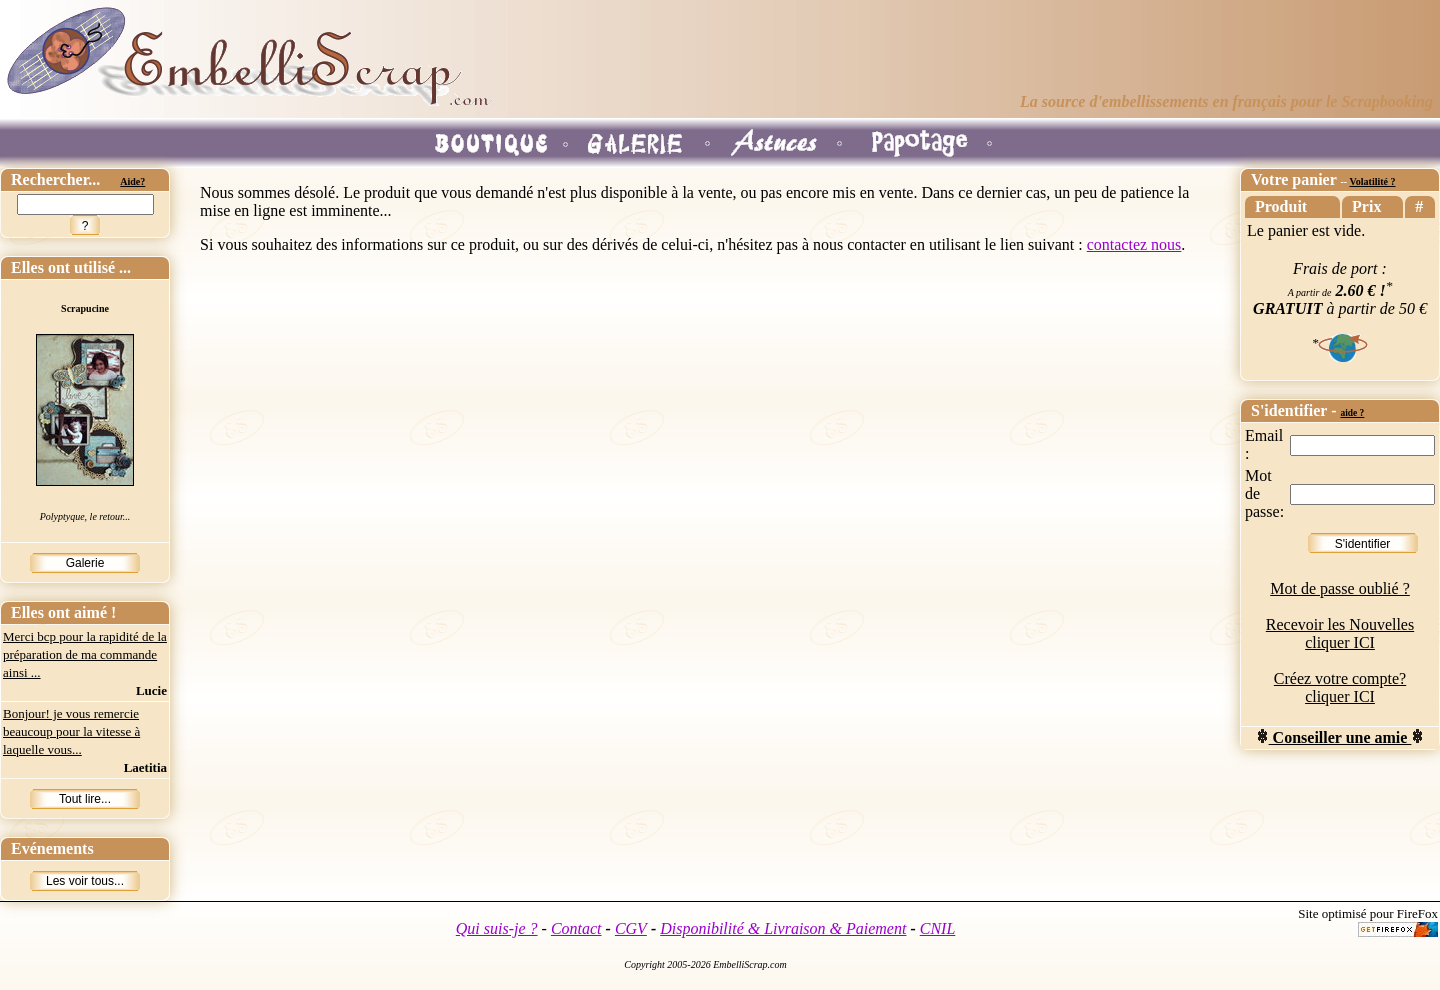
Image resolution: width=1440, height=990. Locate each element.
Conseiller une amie (1340, 737)
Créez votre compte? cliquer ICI (1340, 687)
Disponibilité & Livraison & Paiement (783, 928)
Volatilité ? (1372, 181)
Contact (576, 928)
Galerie (85, 563)
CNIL (938, 928)
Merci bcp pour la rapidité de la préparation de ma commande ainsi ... (85, 654)
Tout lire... (85, 799)
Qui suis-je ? (497, 928)
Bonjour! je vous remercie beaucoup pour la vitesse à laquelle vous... (71, 731)
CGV (631, 928)
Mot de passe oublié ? (1340, 588)
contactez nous (1134, 244)
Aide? (132, 181)
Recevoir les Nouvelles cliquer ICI (1340, 633)
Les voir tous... (85, 881)
